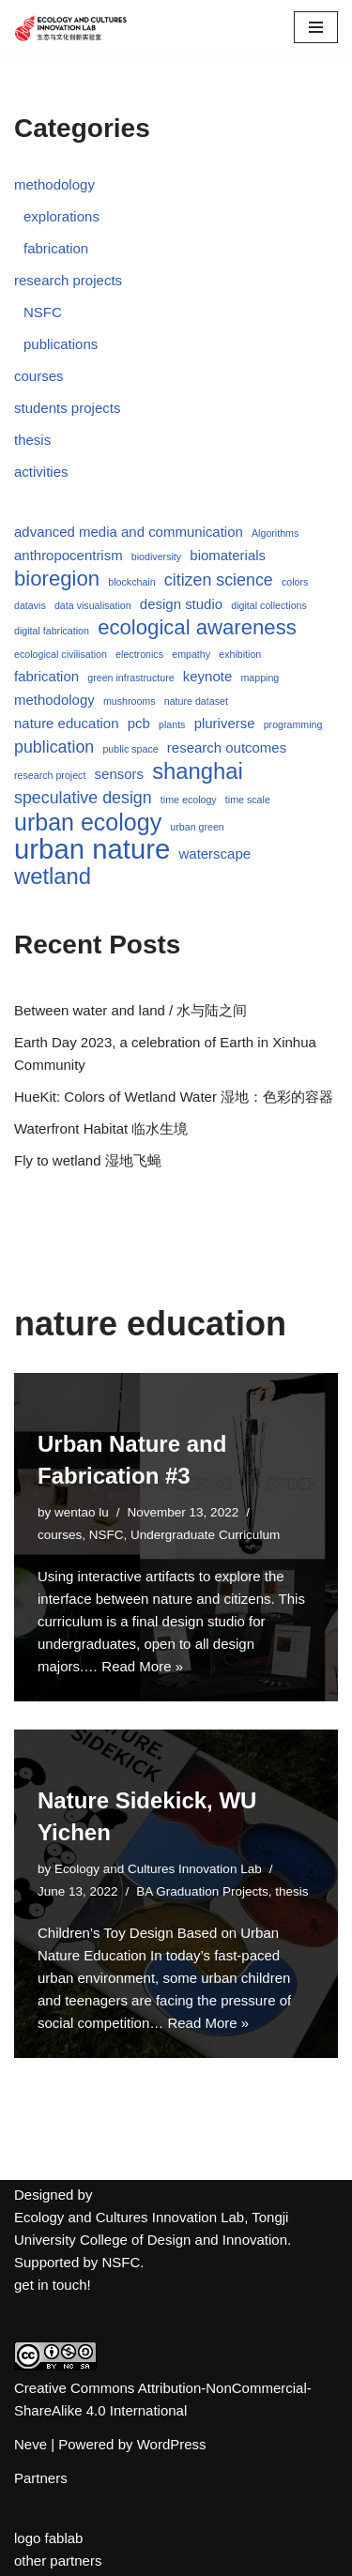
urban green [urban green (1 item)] (196, 826)
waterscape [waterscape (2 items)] (215, 853)
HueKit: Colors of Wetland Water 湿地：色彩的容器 (173, 1097)
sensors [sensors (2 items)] (119, 774)
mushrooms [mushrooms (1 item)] (129, 701)
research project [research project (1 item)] (49, 775)
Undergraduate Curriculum (205, 1535)
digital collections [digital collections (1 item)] (269, 605)
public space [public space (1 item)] (130, 749)
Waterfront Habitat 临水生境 (101, 1128)
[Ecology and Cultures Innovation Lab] (70, 27)
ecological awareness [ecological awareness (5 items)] (197, 628)
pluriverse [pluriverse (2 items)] (224, 723)
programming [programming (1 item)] (293, 724)
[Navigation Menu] (316, 27)
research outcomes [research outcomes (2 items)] (226, 747)
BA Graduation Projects (202, 1891)
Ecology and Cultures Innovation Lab (158, 1869)
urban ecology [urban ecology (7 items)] (87, 822)
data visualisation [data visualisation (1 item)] (92, 605)
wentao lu (81, 1512)
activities (41, 472)
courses (39, 376)
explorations (61, 216)
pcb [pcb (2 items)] (139, 723)
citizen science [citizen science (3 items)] (218, 580)
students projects (67, 408)
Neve (30, 2444)
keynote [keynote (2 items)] (207, 676)
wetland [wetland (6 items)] (52, 876)
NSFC (42, 312)
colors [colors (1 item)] (295, 581)
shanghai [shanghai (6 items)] (197, 771)
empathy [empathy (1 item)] (191, 654)
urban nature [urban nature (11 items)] (92, 849)
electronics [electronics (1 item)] (139, 654)
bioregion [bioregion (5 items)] (56, 579)
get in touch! (52, 2285)
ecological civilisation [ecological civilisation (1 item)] (60, 654)
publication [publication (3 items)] (54, 747)
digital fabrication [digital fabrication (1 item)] (51, 630)
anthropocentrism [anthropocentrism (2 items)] (68, 555)
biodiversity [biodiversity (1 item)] (156, 556)
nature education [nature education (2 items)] (66, 723)
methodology (54, 184)
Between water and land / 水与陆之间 (130, 1010)
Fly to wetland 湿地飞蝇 (87, 1160)
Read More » (142, 1666)
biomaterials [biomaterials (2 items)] (228, 555)
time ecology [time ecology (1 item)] (189, 799)
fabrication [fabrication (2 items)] (46, 676)
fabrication (55, 248)
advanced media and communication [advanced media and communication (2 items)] (128, 532)
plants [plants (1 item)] (172, 724)
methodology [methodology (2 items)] (54, 700)
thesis (32, 440)
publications (60, 344)
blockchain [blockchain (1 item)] (131, 581)
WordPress (172, 2444)
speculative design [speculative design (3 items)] (83, 797)
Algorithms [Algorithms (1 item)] (275, 533)
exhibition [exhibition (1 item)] (240, 654)
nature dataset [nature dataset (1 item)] (196, 701)
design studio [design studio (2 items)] (181, 604)
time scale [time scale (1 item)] (247, 799)
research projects (68, 280)
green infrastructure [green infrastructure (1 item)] (130, 677)
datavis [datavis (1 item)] (30, 605)
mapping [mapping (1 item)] (259, 677)
